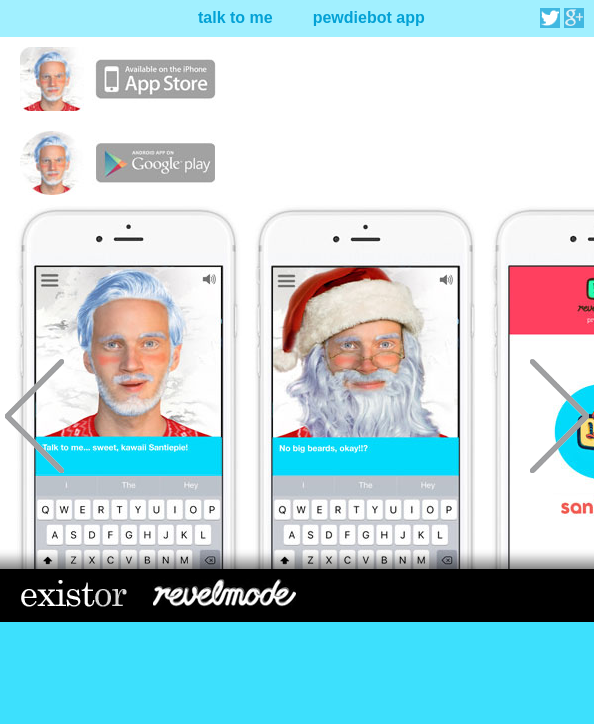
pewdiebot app (369, 17)
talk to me (235, 17)
